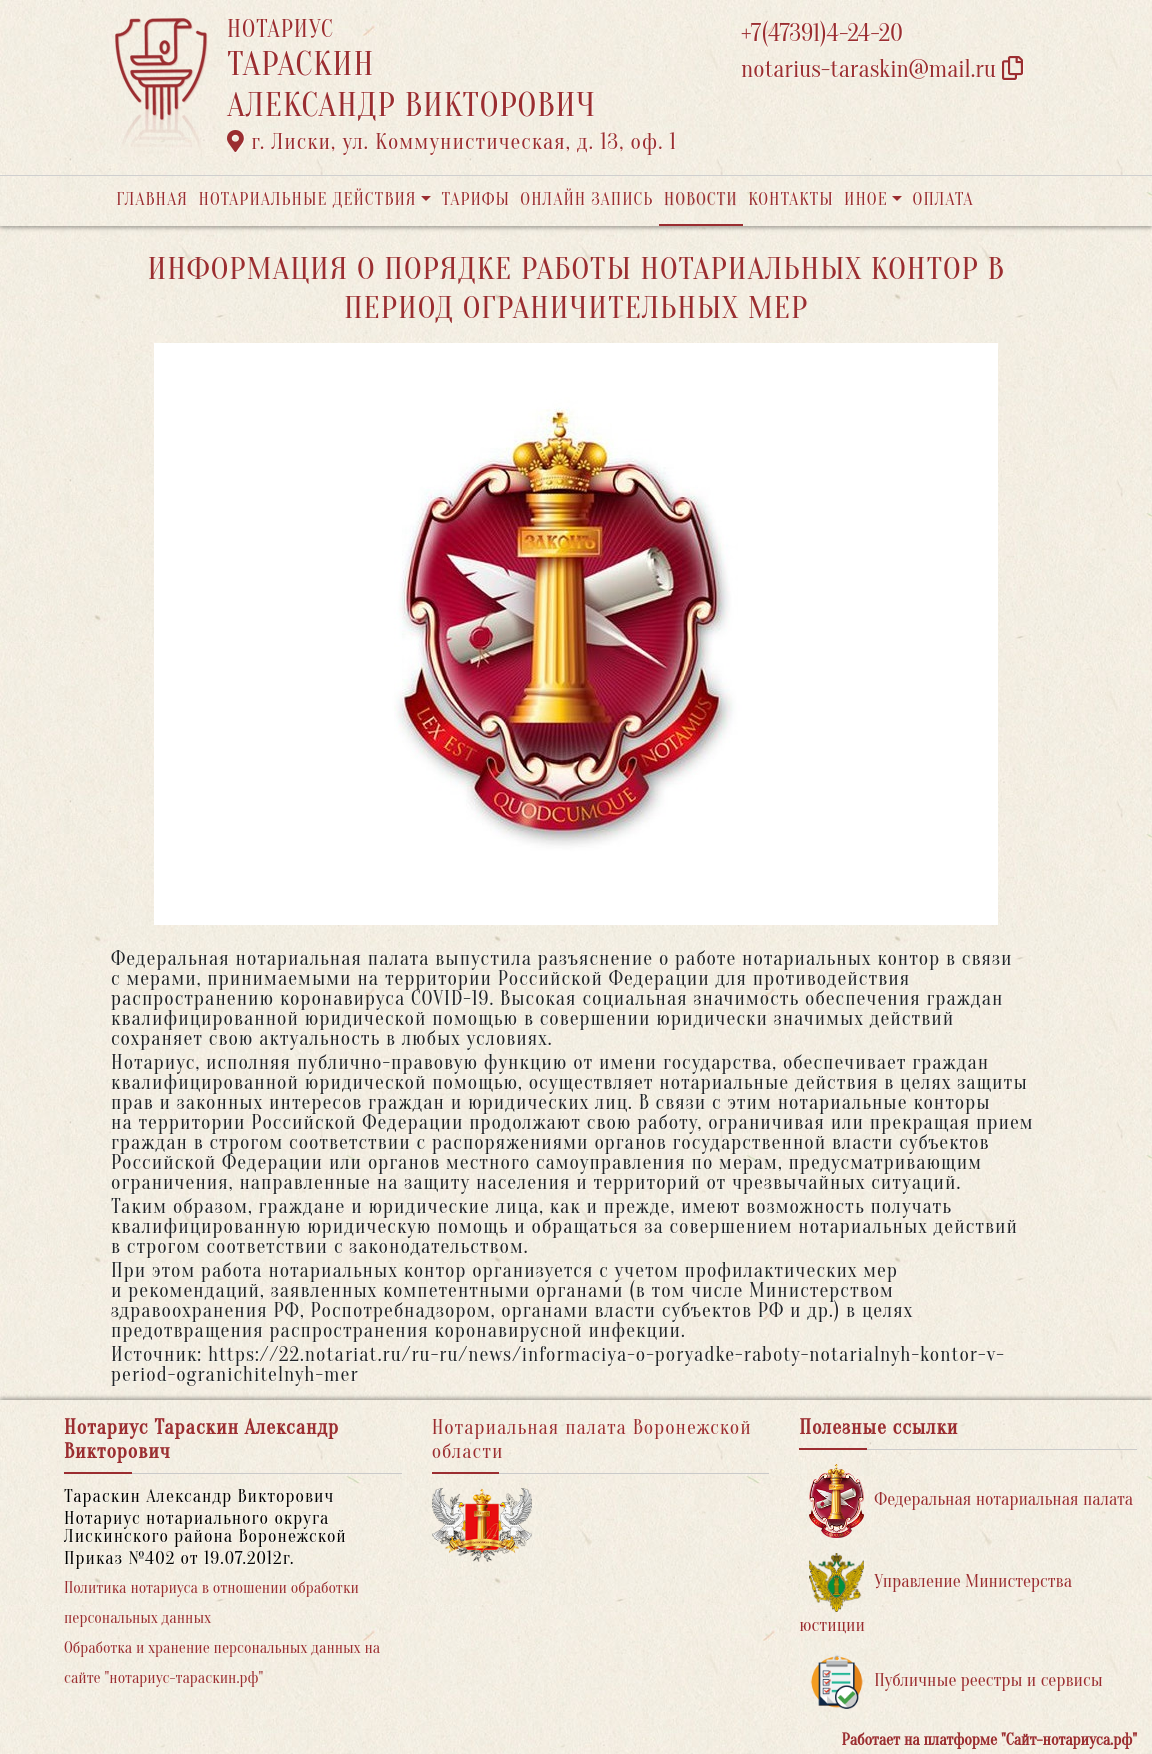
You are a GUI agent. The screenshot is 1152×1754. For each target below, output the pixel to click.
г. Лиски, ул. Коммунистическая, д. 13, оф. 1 (452, 142)
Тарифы (476, 199)
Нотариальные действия (307, 199)
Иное (866, 199)
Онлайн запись (586, 199)
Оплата (943, 199)
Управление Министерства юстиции (935, 1594)
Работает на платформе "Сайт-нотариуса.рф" (989, 1740)
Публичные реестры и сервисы (955, 1681)
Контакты (790, 199)
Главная (152, 199)
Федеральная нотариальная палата (971, 1500)
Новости (701, 199)
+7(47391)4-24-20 (822, 33)
